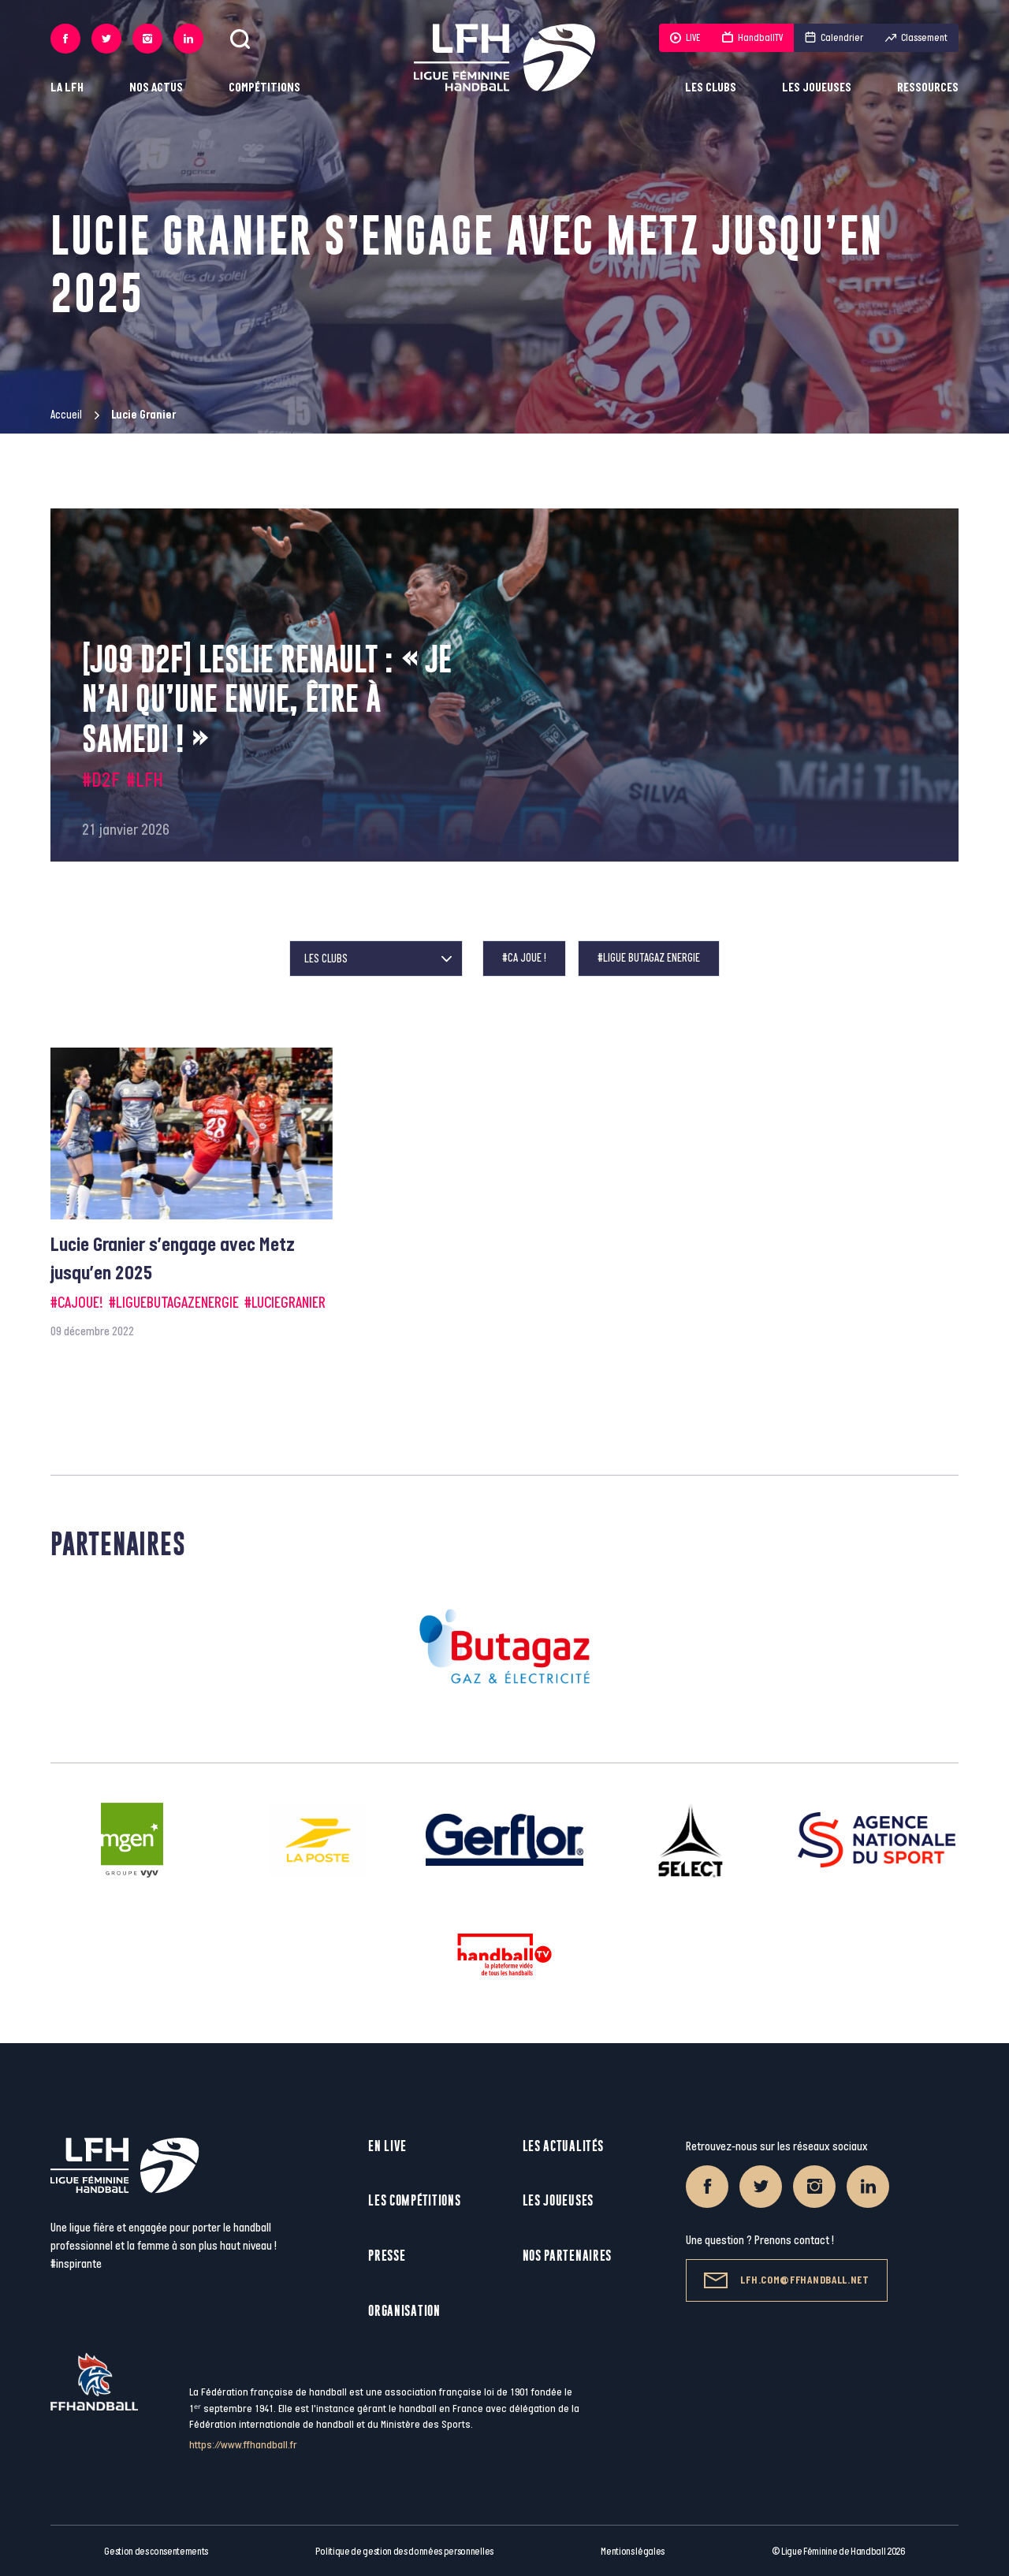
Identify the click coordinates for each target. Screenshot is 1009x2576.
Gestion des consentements (156, 2551)
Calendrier (834, 38)
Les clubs (710, 87)
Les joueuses (816, 87)
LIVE (685, 38)
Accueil (66, 415)
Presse (386, 2255)
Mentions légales (633, 2551)
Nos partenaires (567, 2255)
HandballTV (752, 38)
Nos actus (156, 87)
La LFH (67, 87)
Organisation (404, 2310)
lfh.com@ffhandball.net (786, 2280)
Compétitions (264, 87)
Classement (916, 38)
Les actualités (563, 2146)
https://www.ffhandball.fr (243, 2444)
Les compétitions (414, 2200)
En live (387, 2146)
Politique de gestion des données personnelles (404, 2551)
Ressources (928, 87)
